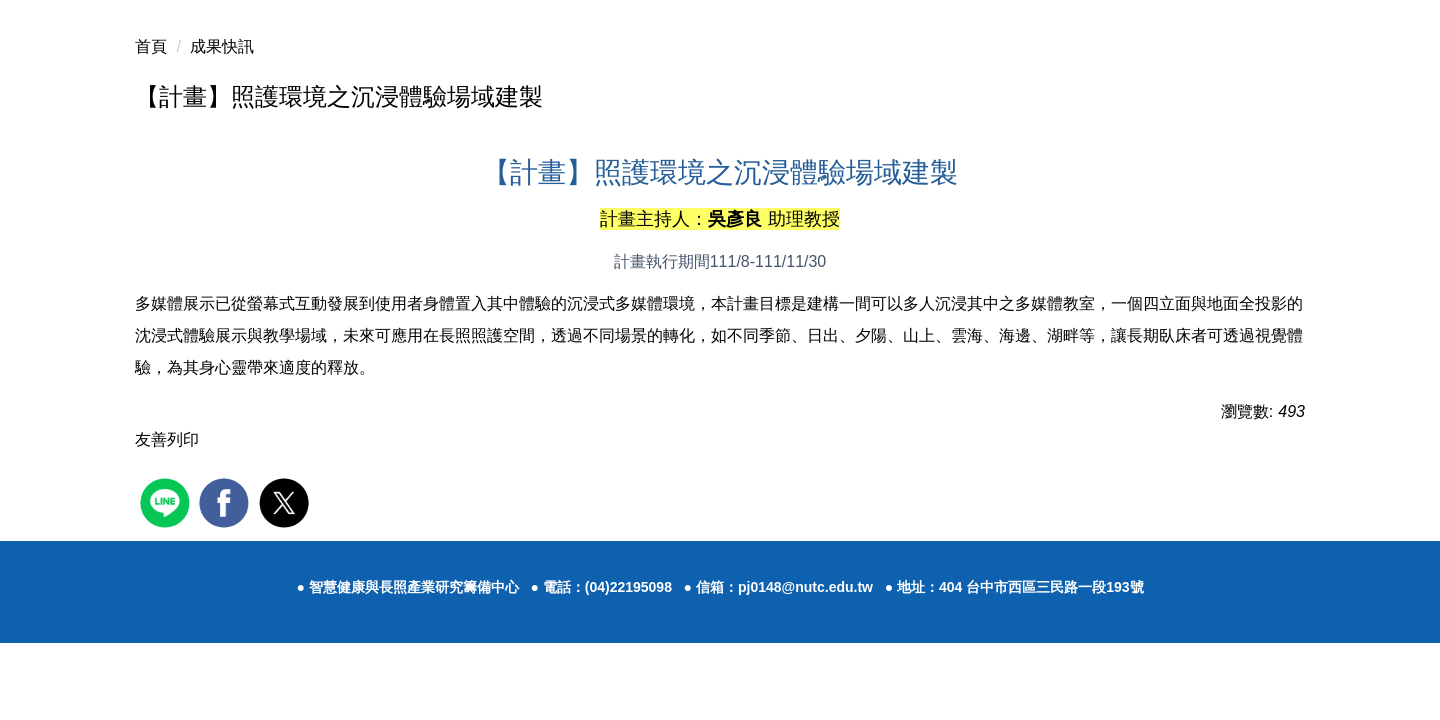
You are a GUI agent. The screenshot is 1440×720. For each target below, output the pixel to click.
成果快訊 (222, 46)
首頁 (151, 46)
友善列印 (167, 439)
